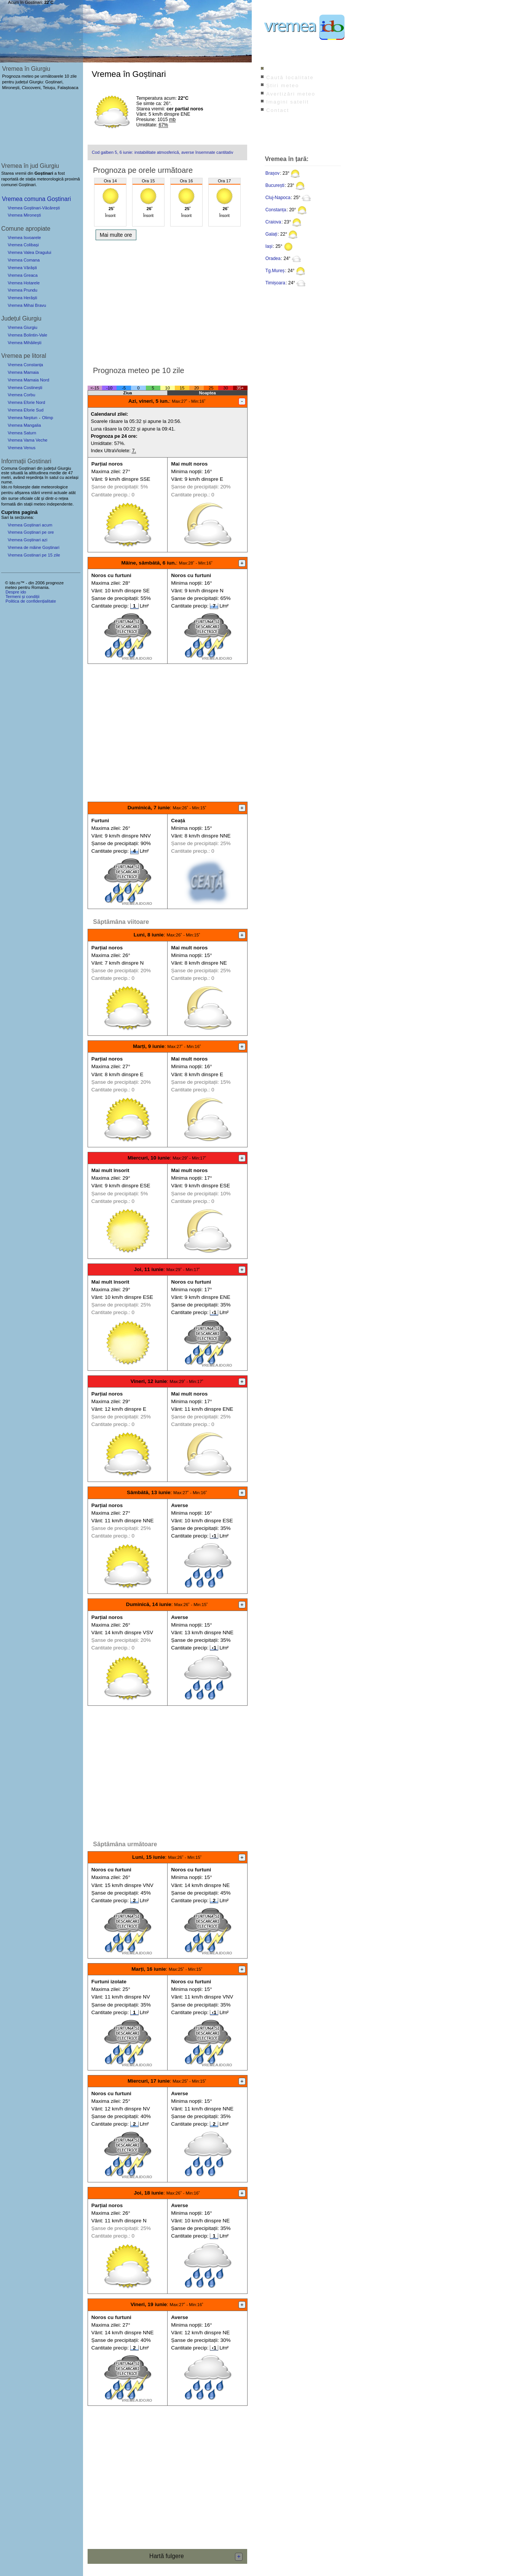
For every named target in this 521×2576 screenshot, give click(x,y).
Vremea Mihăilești (25, 342)
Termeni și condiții (22, 596)
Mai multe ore (116, 235)
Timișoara (275, 283)
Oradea (273, 258)
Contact (277, 110)
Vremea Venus (21, 447)
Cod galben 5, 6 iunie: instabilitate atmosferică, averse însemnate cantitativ (162, 152)
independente (60, 504)
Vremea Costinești (25, 387)
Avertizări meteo (290, 94)
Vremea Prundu (22, 290)
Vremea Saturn (22, 433)
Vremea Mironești (24, 215)
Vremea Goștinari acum (30, 525)
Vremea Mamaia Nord (28, 380)
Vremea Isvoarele (24, 237)
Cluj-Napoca (278, 197)
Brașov (272, 173)
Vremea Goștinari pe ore (31, 532)
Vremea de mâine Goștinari (33, 547)
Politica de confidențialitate (30, 601)
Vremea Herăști (22, 297)
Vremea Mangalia (24, 425)
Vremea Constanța (25, 364)
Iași (269, 246)
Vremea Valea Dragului (29, 252)
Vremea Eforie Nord (26, 402)
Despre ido (15, 592)
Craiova (273, 222)
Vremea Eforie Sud (25, 410)
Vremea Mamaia (23, 372)
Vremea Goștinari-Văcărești (34, 208)
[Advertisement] (167, 300)
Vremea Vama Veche (27, 440)
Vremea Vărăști (22, 267)
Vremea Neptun (22, 417)
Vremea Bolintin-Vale (27, 335)
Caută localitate (290, 77)
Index (274, 69)
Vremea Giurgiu (22, 327)
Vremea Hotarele (24, 283)
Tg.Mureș (275, 270)
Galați (271, 234)
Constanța (275, 209)
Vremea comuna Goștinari (36, 199)
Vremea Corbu (21, 394)
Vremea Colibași (23, 244)
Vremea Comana (24, 260)
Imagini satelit (287, 102)
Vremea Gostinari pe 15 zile (34, 555)
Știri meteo (282, 85)
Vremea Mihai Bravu (27, 305)
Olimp (47, 417)
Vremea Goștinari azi (27, 540)
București (274, 185)
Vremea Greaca (23, 275)
